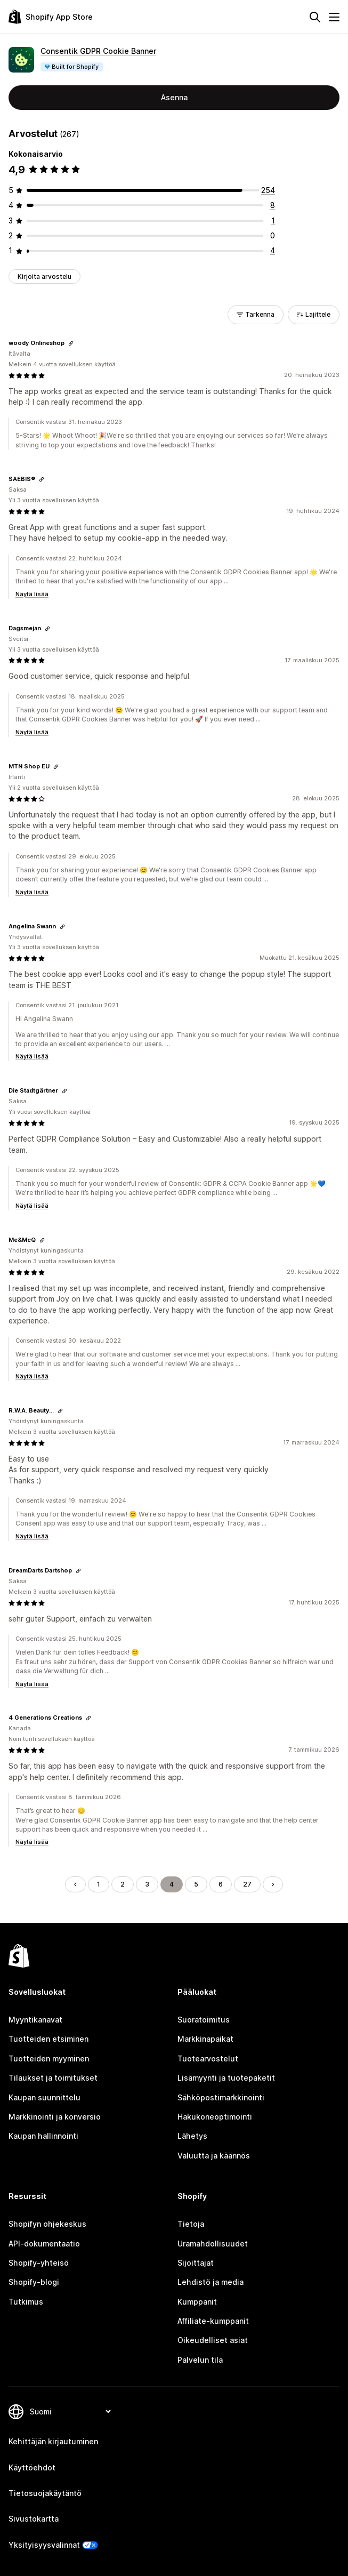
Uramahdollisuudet (212, 2243)
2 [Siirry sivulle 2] (122, 1884)
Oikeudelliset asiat (212, 2340)
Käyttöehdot (32, 2467)
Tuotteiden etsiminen (48, 2038)
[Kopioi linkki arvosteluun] (71, 343)
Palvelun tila (200, 2359)
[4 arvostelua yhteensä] (272, 250)
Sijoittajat (195, 2262)
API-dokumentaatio (44, 2243)
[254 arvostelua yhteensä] (268, 190)
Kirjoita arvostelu (44, 276)
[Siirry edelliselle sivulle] (75, 1884)
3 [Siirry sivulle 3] (147, 1884)
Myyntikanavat (35, 2019)
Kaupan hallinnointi (43, 2135)
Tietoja (190, 2223)
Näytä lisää (31, 594)
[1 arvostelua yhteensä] (273, 220)
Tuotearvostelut (207, 2058)
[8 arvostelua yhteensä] (272, 205)
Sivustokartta (34, 2518)
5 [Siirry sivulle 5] (196, 1884)
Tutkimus (26, 2301)
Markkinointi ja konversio (55, 2116)
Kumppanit (197, 2301)
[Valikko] (334, 17)
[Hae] (315, 17)
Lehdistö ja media (210, 2281)
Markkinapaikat (205, 2038)
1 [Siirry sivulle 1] (98, 1884)
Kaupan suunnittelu (44, 2097)
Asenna (174, 97)
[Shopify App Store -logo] (51, 17)
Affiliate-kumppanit (213, 2320)
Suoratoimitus (203, 2019)
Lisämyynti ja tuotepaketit (226, 2077)
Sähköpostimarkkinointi (220, 2097)
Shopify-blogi (34, 2281)
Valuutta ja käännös (213, 2155)
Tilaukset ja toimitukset (53, 2077)
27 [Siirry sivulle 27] (247, 1884)
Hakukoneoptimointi (214, 2116)
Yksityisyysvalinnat (44, 2544)
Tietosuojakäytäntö (45, 2493)
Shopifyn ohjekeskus (47, 2223)
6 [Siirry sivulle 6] (220, 1884)
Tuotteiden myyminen (49, 2058)
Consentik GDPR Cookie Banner (98, 50)
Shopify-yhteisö (39, 2262)
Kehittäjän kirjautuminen (53, 2441)
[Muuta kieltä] (70, 2411)
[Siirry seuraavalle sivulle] (273, 1884)
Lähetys (192, 2135)
